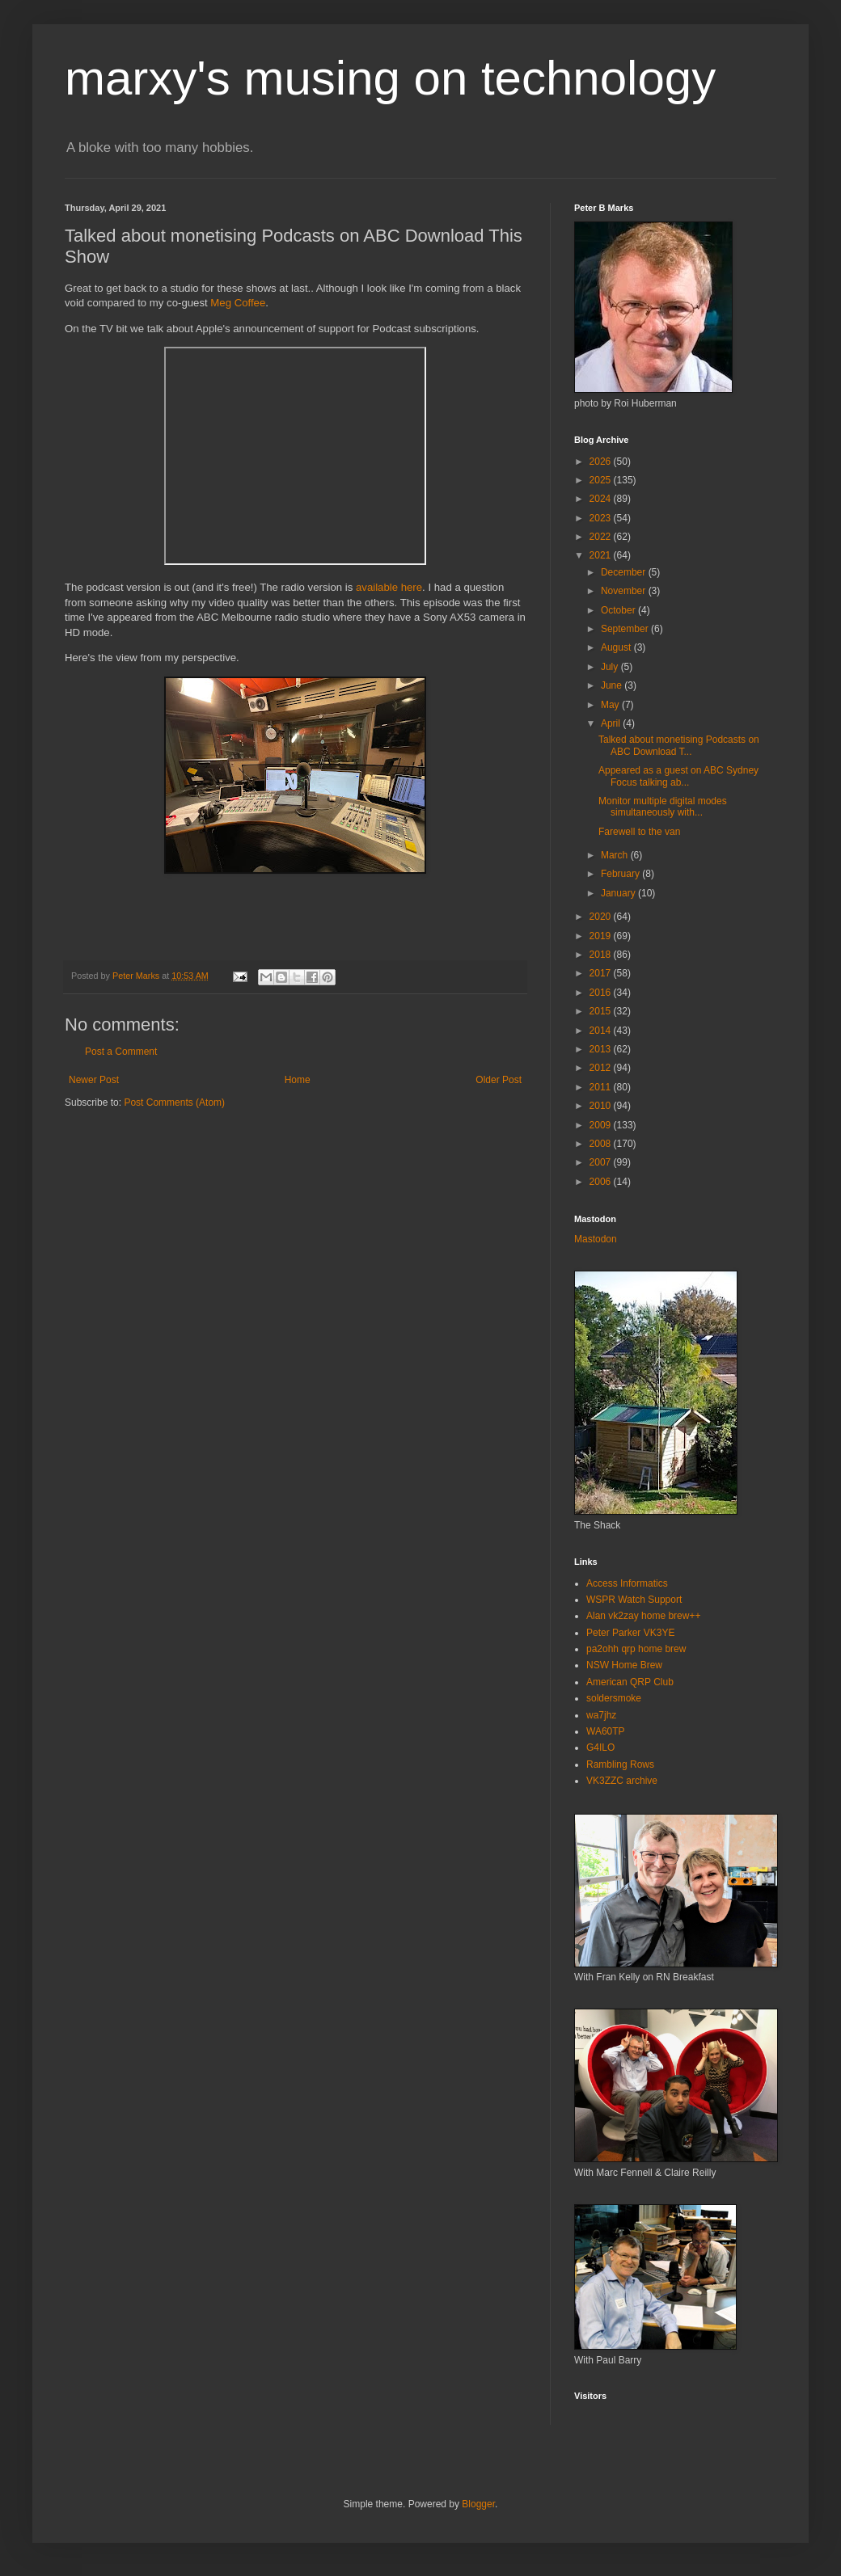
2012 (602, 1067)
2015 (602, 1011)
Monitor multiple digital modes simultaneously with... (662, 806)
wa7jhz (601, 1715)
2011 (602, 1087)
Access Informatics (627, 1583)
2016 (602, 992)
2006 (602, 1181)
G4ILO (600, 1747)
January (619, 893)
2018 (602, 954)
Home (298, 1080)
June (612, 685)
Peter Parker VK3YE (630, 1632)
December (625, 572)
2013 (602, 1049)
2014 (602, 1030)
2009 (602, 1125)
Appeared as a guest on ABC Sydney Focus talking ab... (678, 776)
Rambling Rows (620, 1764)
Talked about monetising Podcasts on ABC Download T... (678, 745)
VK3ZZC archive (621, 1780)
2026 (602, 461)
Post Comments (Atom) (174, 1102)
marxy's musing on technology (390, 78)
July (611, 666)
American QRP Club (630, 1682)
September (626, 629)
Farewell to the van (639, 831)
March (616, 855)
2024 (602, 498)
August (617, 647)
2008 (602, 1143)
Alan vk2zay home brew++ (643, 1615)
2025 (602, 480)
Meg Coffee (237, 303)
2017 (602, 973)
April (612, 723)
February (621, 873)
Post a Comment (121, 1051)
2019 (602, 936)
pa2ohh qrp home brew (636, 1649)
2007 (602, 1162)
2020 (602, 916)
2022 (602, 536)
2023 (602, 518)
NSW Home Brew (624, 1665)
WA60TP (605, 1731)
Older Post (498, 1080)
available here (389, 587)
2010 (602, 1105)
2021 (602, 555)
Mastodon (595, 1239)
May (611, 704)
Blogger (478, 2504)
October (619, 610)
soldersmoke (613, 1698)
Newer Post (94, 1080)
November (625, 591)
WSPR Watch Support (634, 1599)
